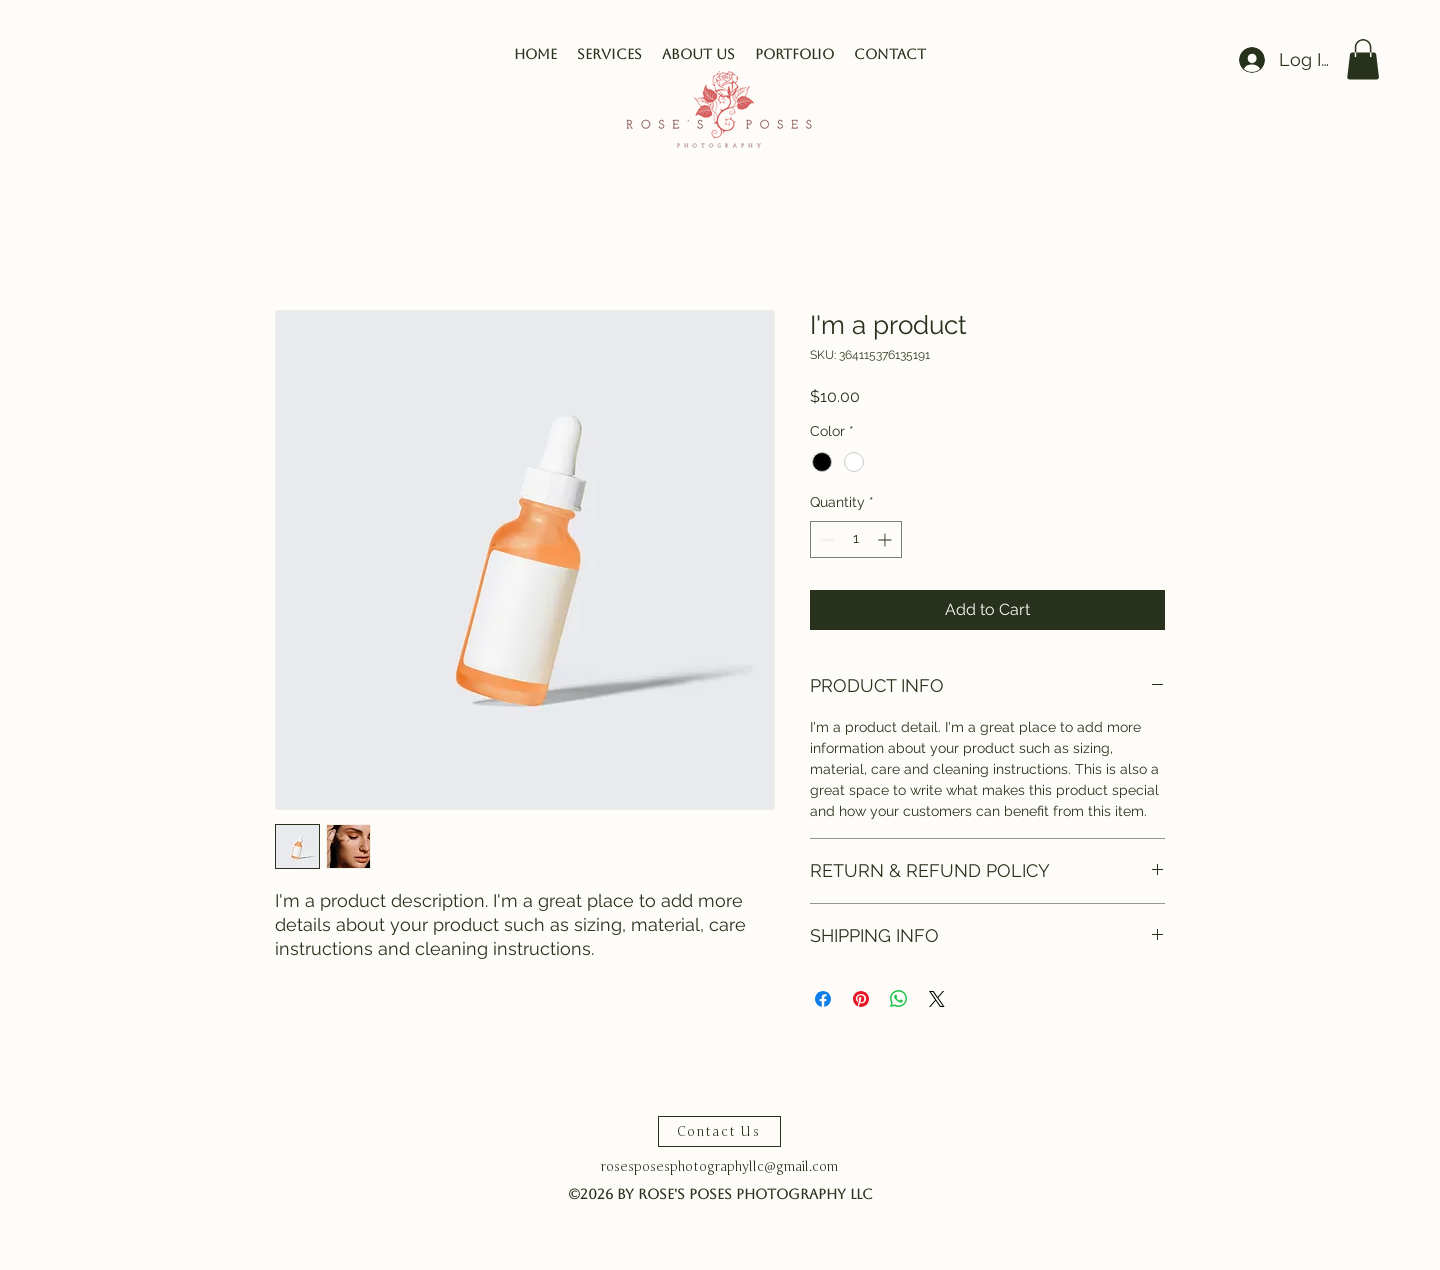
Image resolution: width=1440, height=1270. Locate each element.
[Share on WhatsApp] (899, 999)
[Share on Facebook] (823, 999)
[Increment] (886, 539)
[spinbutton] (856, 539)
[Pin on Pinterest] (861, 999)
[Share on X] (937, 999)
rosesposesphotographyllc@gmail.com (719, 1167)
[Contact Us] (719, 1131)
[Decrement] (825, 539)
